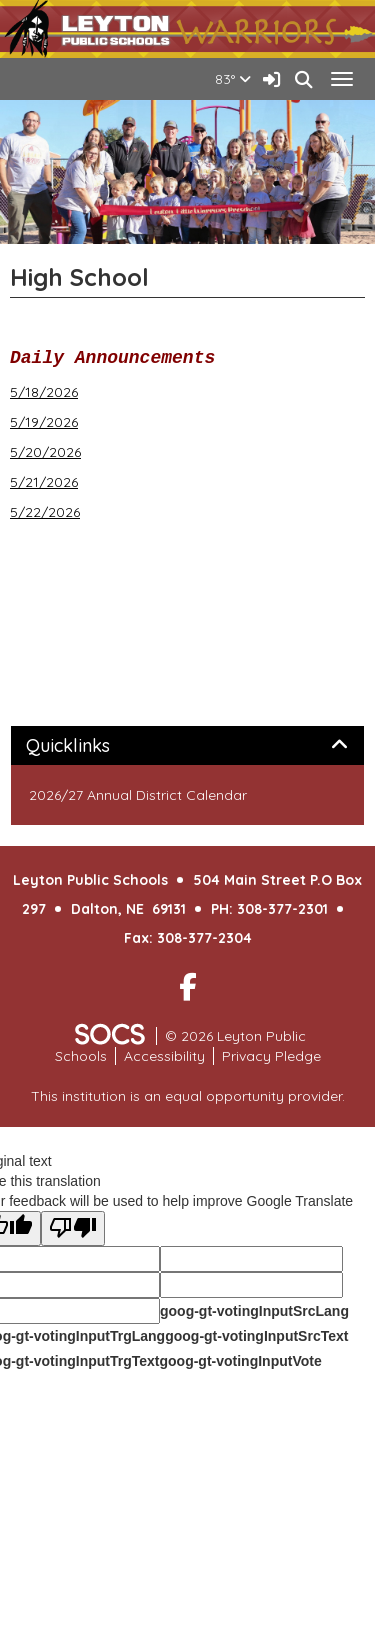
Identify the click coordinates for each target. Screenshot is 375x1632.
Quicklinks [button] (90, 746)
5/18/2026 (44, 392)
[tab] (187, 746)
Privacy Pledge (271, 1056)
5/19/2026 (44, 422)
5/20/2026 (45, 452)
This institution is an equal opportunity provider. (188, 1096)
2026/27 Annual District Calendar (138, 795)
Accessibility (164, 1056)
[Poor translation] (73, 1228)
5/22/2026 (45, 512)
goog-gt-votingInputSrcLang (254, 1311)
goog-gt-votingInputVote (240, 1361)
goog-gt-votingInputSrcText (256, 1336)
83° (233, 79)
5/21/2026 (44, 482)
